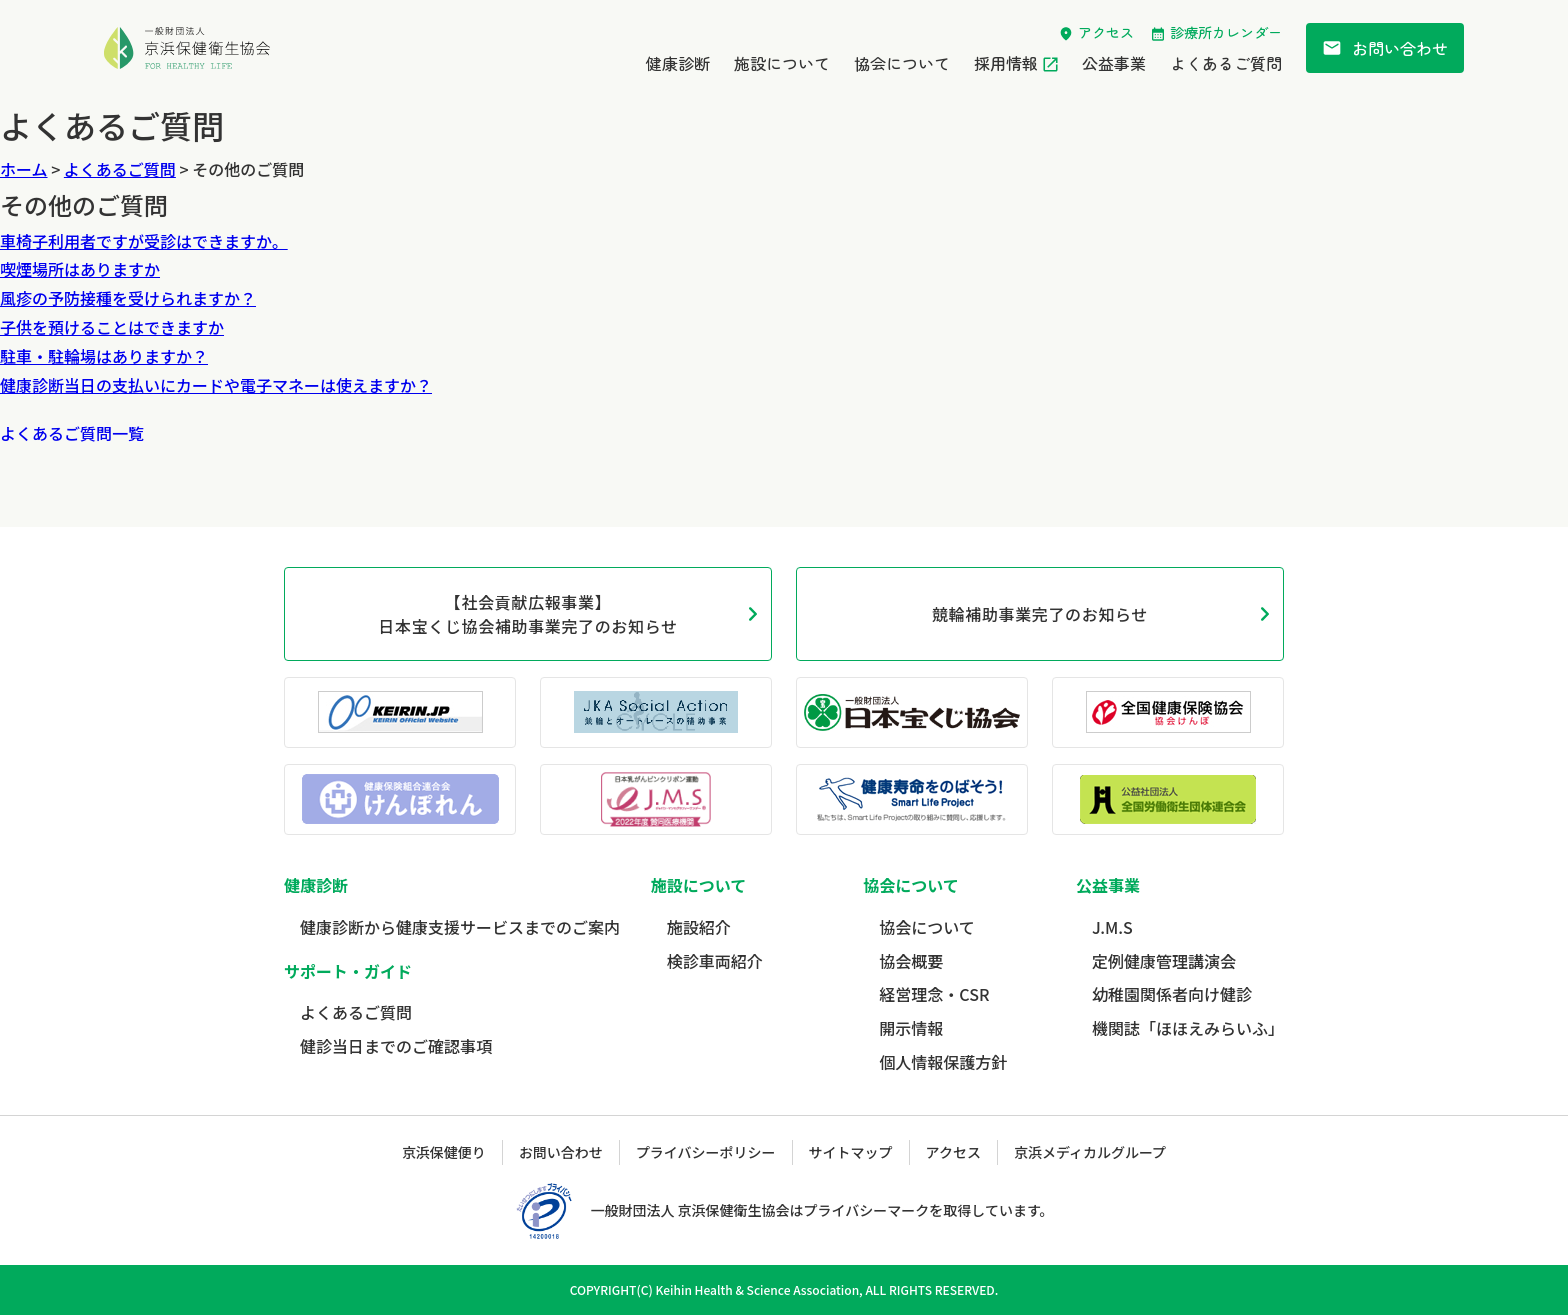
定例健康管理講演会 (1164, 961)
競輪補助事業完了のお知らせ (1040, 614)
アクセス (1106, 32)
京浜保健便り (444, 1152)
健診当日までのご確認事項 (396, 1046)
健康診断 (678, 63)
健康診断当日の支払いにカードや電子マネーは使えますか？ (216, 385)
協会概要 (911, 961)
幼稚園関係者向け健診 (1172, 994)
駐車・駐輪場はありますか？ (104, 356)
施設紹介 (699, 927)
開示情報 (911, 1028)
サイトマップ (851, 1152)
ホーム (24, 169)
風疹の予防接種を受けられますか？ (128, 298)
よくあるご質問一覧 (72, 433)
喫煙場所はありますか (80, 269)
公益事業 (1114, 63)
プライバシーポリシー (706, 1152)
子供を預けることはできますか (112, 327)
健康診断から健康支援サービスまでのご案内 (460, 927)
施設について (782, 63)
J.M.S (1112, 927)
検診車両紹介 (715, 961)
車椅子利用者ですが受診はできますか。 (144, 241)
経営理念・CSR (934, 994)
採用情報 (1006, 63)
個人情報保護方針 (943, 1062)
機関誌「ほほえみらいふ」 (1188, 1028)
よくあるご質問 (1226, 63)
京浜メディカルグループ (1090, 1152)
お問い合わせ (1385, 48)
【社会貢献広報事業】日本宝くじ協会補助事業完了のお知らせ (527, 614)
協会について (902, 63)
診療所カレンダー (1226, 32)
